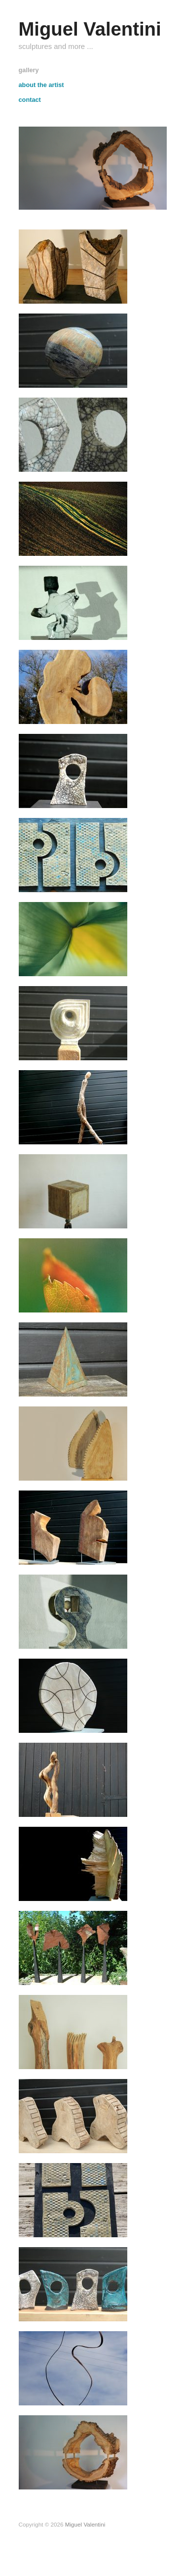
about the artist (41, 85)
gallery (29, 70)
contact (30, 100)
